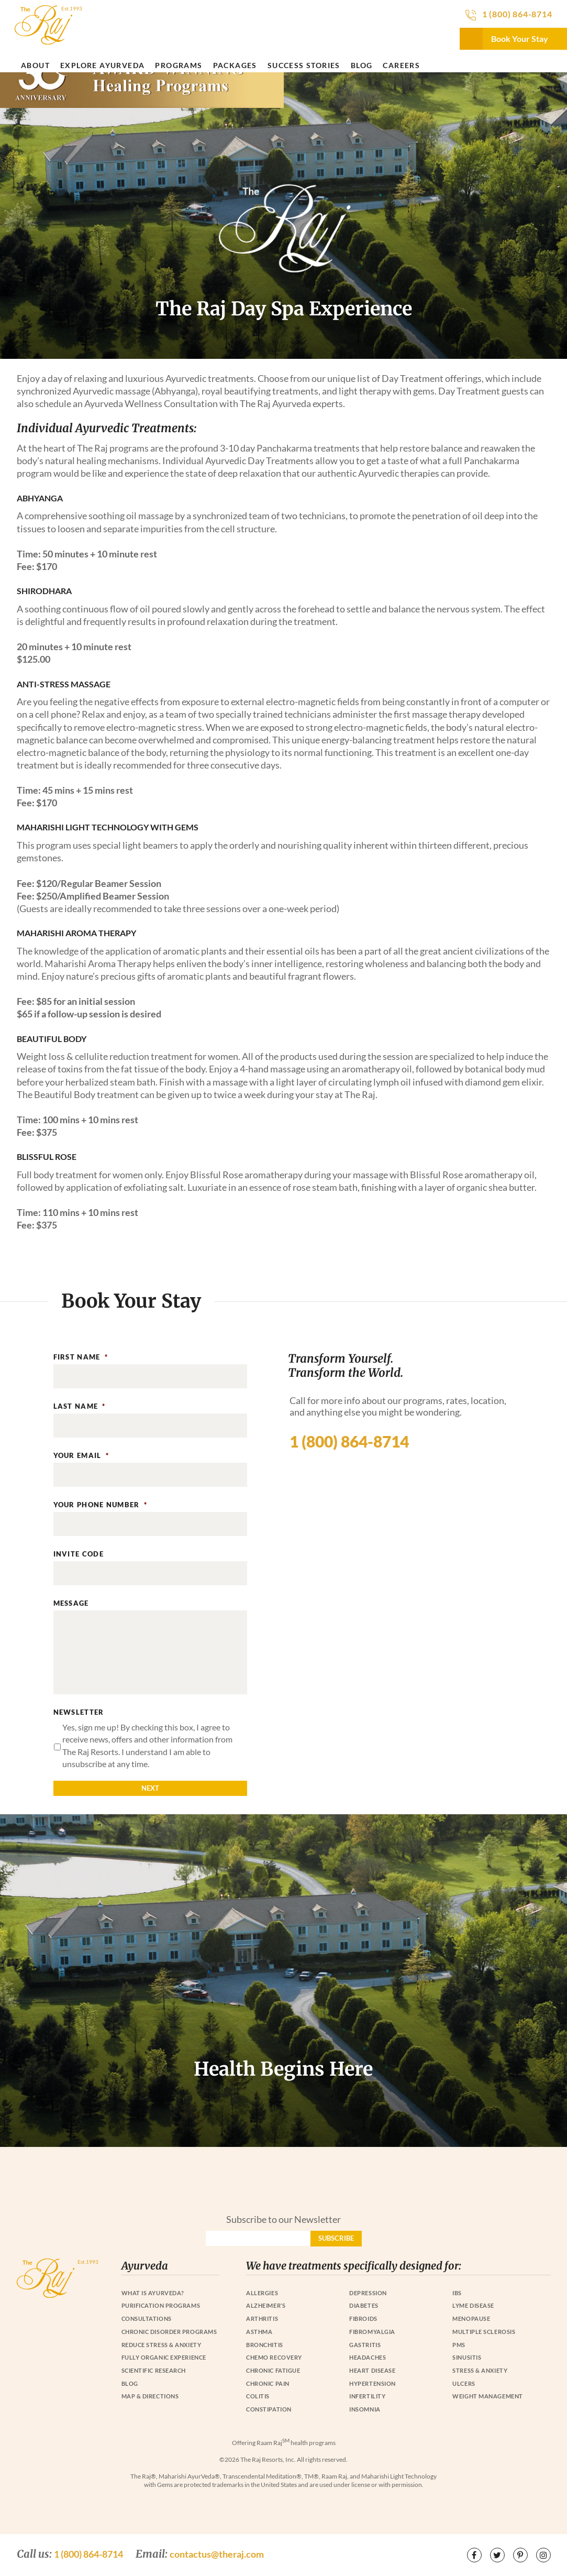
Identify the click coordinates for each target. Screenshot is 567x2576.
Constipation (269, 2409)
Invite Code (78, 1554)
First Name (80, 1357)
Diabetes (363, 2305)
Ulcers (463, 2383)
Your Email (81, 1455)
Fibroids (363, 2318)
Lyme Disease (473, 2305)
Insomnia (364, 2409)
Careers (401, 65)
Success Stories (304, 65)
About (35, 65)
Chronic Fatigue (273, 2370)
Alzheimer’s (265, 2305)
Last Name (79, 1406)
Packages (235, 65)
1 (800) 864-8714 (517, 14)
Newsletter (78, 1712)
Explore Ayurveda (102, 65)
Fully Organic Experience (163, 2357)
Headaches (367, 2357)
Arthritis (262, 2318)
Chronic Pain (268, 2383)
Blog (362, 65)
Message (71, 1603)
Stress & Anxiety (479, 2370)
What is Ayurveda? (152, 2292)
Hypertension (372, 2383)
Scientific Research (153, 2370)
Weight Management (487, 2396)
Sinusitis (466, 2357)
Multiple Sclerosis (483, 2331)
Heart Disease (372, 2370)
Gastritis (365, 2344)
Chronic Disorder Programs (169, 2331)
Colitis (258, 2396)
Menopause (471, 2318)
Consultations (146, 2318)
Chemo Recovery (274, 2357)
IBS (457, 2292)
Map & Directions (150, 2396)
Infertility (367, 2396)
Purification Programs (161, 2305)
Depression (368, 2292)
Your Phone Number (100, 1504)
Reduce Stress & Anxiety (161, 2344)
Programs (178, 65)
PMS (458, 2344)
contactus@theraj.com (217, 2554)
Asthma (259, 2331)
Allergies (262, 2292)
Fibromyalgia (372, 2331)
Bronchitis (264, 2344)
